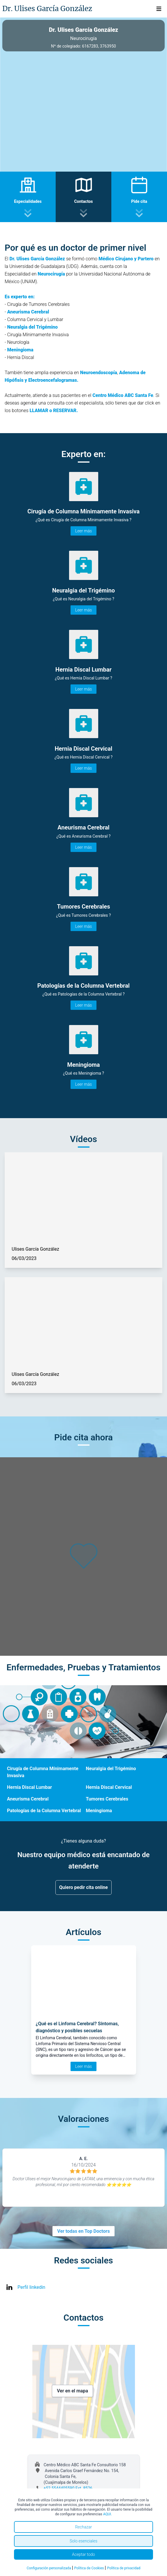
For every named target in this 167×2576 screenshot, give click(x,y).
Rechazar (83, 2527)
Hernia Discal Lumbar (29, 1787)
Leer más (83, 531)
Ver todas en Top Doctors (83, 2231)
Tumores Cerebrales (107, 1799)
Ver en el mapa (72, 2391)
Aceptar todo (83, 2554)
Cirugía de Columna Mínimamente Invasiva (42, 1772)
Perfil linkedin (31, 2287)
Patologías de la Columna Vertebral (44, 1810)
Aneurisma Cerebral (28, 1799)
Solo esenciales (83, 2541)
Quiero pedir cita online (83, 1887)
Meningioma (99, 1810)
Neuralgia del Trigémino (111, 1768)
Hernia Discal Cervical (109, 1787)
